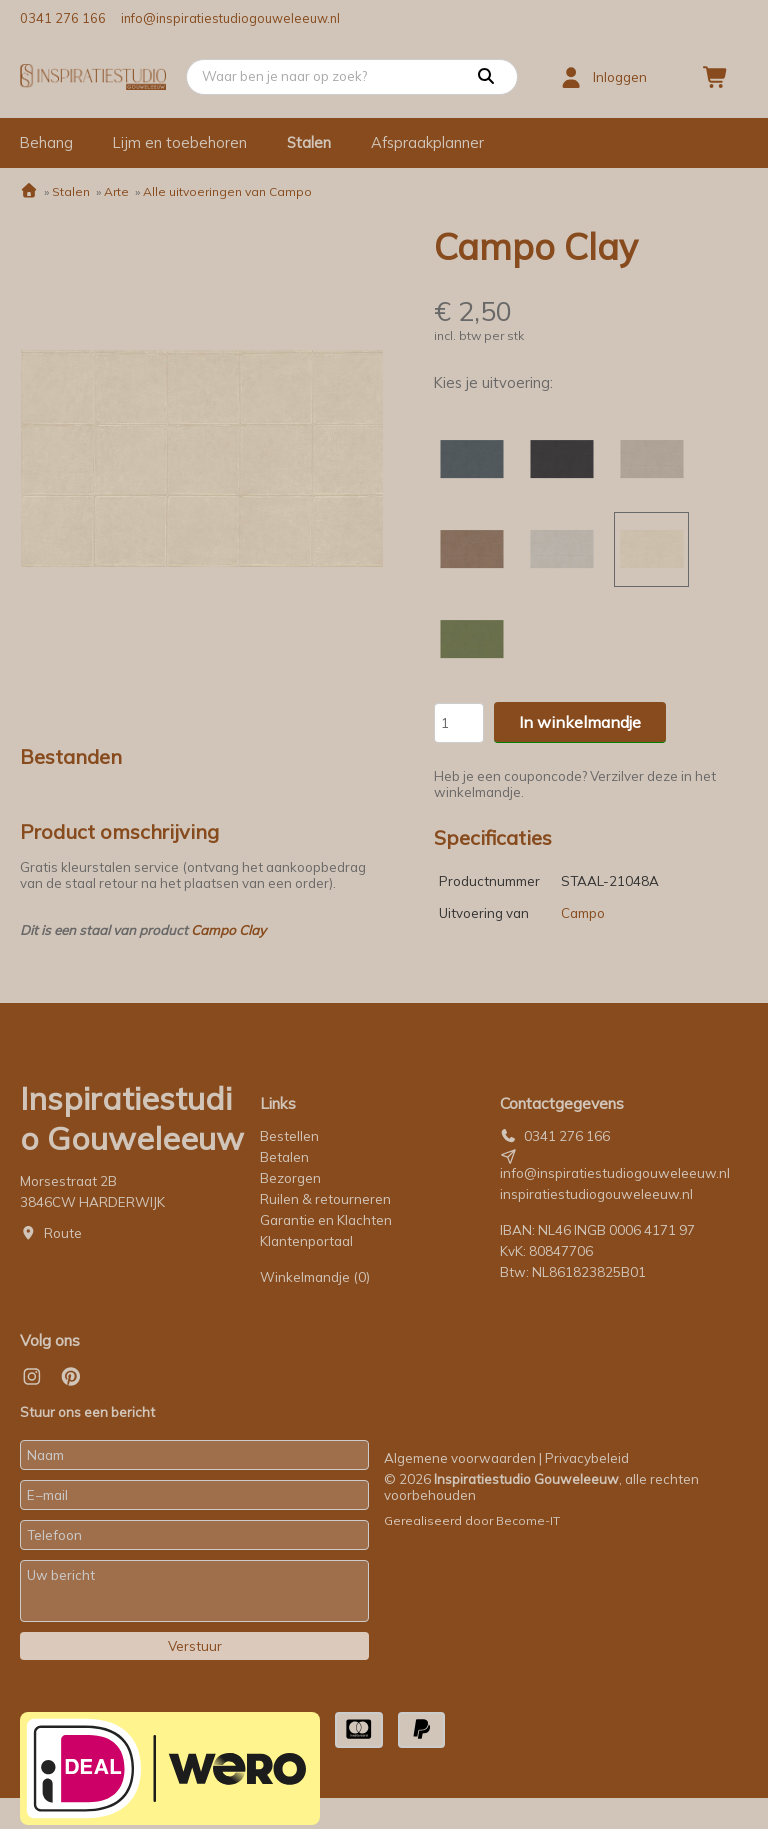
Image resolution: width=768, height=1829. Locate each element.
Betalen (284, 1157)
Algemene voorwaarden (460, 1458)
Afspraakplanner (427, 142)
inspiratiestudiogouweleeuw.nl (596, 1194)
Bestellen (289, 1136)
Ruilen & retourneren (325, 1199)
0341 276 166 (63, 18)
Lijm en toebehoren (180, 142)
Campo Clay (228, 930)
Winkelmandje (315, 1277)
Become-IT (528, 1520)
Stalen (309, 142)
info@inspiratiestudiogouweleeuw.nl (230, 18)
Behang (46, 142)
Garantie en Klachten (327, 1220)
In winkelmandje (580, 722)
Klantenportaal (306, 1241)
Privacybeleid (587, 1458)
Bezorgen (290, 1178)
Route (63, 1233)
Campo (583, 913)
